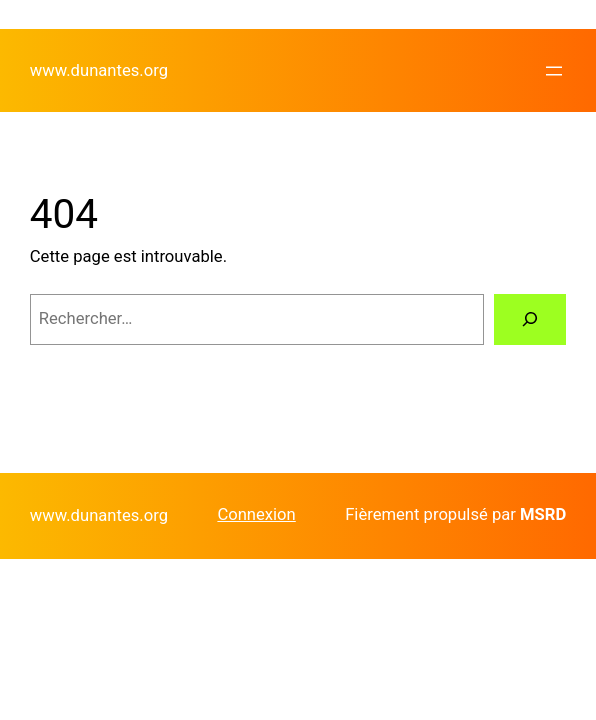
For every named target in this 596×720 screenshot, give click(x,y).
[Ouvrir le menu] (554, 71)
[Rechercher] (530, 319)
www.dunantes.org (99, 70)
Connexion (256, 514)
